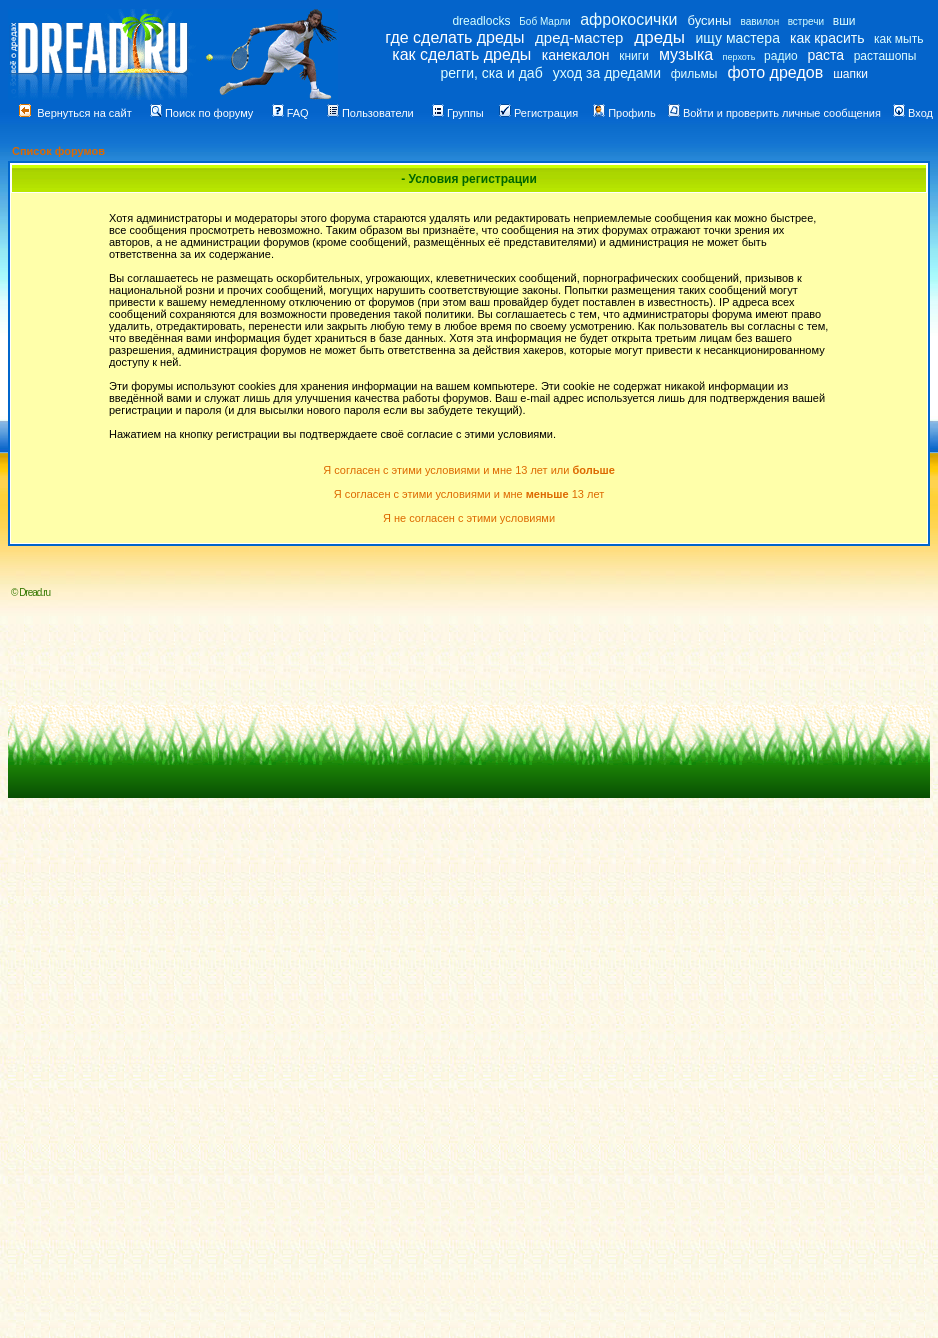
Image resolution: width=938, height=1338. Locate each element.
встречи (806, 21)
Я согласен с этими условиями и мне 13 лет (469, 494)
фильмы (694, 74)
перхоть (739, 57)
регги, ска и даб (491, 73)
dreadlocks (481, 21)
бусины (710, 20)
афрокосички (628, 19)
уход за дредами (607, 73)
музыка (686, 54)
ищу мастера (738, 38)
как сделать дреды (461, 54)
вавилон (759, 21)
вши (844, 21)
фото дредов (775, 72)
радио (781, 56)
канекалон (576, 55)
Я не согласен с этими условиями (469, 518)
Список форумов (58, 151)
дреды (659, 37)
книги (634, 56)
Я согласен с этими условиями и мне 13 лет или (469, 470)
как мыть (898, 39)
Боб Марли (544, 21)
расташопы (885, 56)
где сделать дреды (454, 37)
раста (825, 55)
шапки (850, 74)
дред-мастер (579, 37)
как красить (827, 38)
